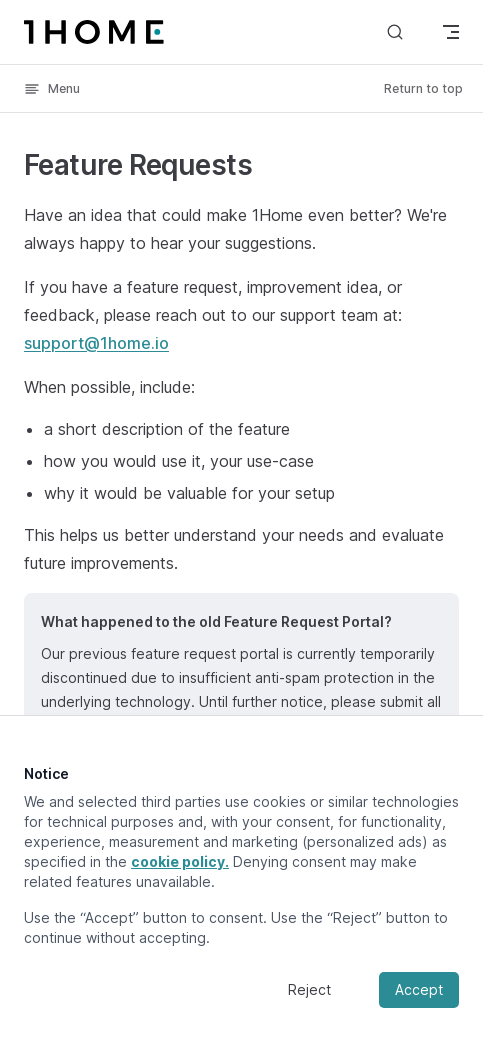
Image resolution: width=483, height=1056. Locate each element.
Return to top (423, 88)
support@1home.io (96, 343)
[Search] (395, 31)
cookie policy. (180, 861)
